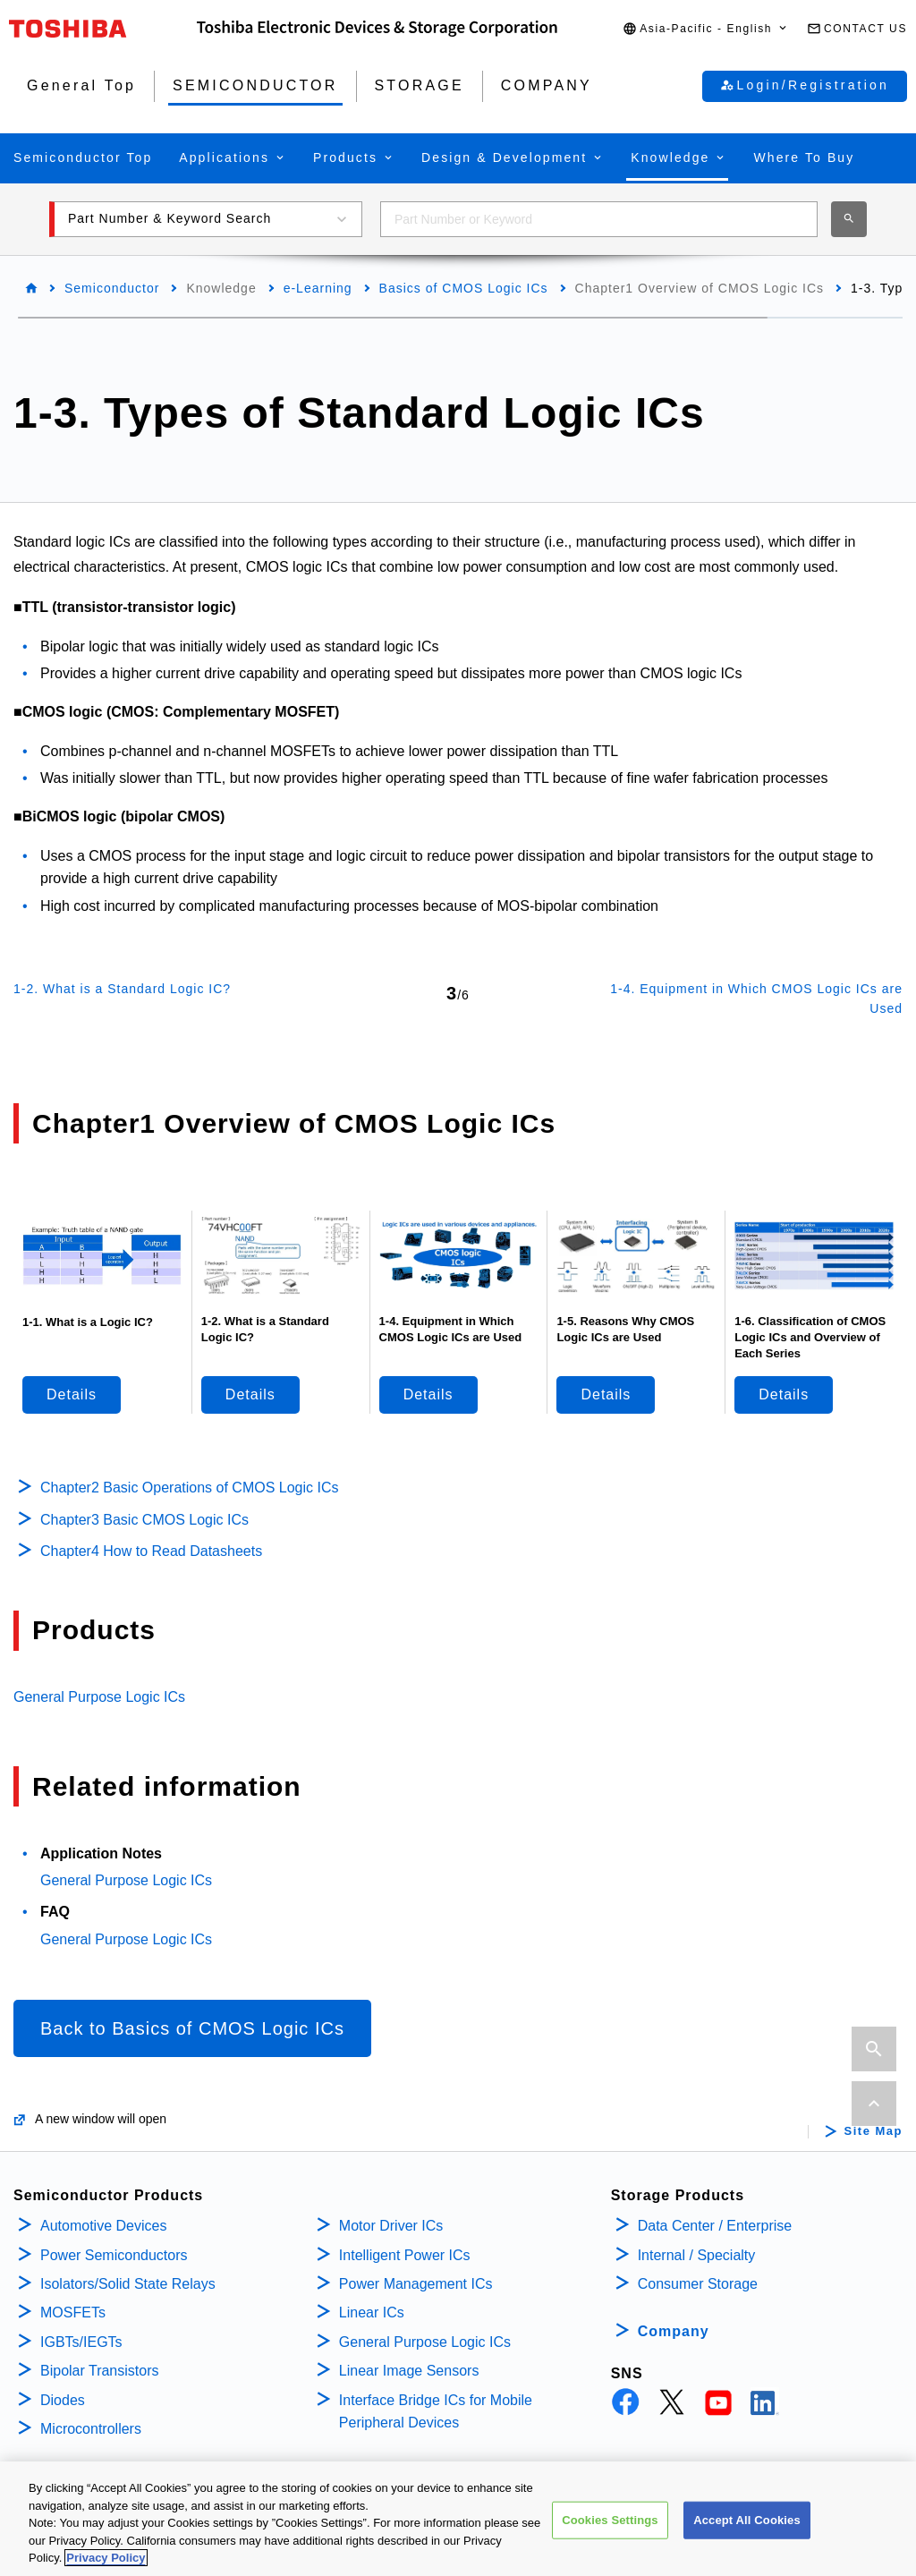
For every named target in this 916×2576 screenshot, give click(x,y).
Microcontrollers (90, 2428)
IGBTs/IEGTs (81, 2342)
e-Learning (318, 288)
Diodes (62, 2400)
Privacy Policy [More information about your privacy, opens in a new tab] (105, 2566)
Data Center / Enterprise (715, 2225)
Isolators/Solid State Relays (128, 2283)
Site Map (873, 2131)
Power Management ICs (416, 2283)
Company (673, 2331)
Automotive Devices (103, 2225)
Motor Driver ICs (391, 2225)
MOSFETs (73, 2312)
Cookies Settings (610, 2528)
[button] (706, 29)
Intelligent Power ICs (405, 2255)
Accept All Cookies (747, 2528)
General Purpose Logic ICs (99, 1697)
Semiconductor (111, 288)
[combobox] (599, 219)
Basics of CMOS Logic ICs (463, 288)
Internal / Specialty (697, 2255)
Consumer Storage (698, 2283)
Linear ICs (371, 2312)
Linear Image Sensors (409, 2370)
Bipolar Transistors (99, 2370)
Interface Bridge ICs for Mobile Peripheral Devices (435, 2412)
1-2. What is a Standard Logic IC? (122, 989)
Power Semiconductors (114, 2255)
